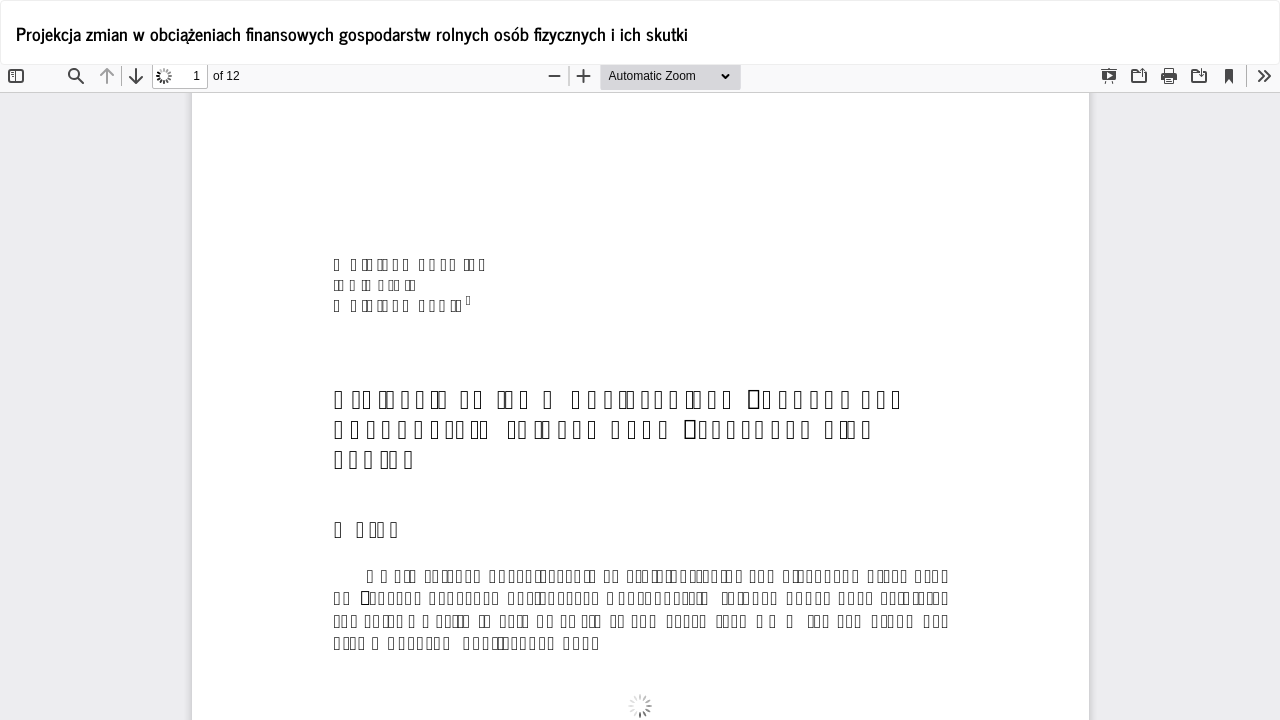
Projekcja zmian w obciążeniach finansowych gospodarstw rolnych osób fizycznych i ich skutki (352, 33)
